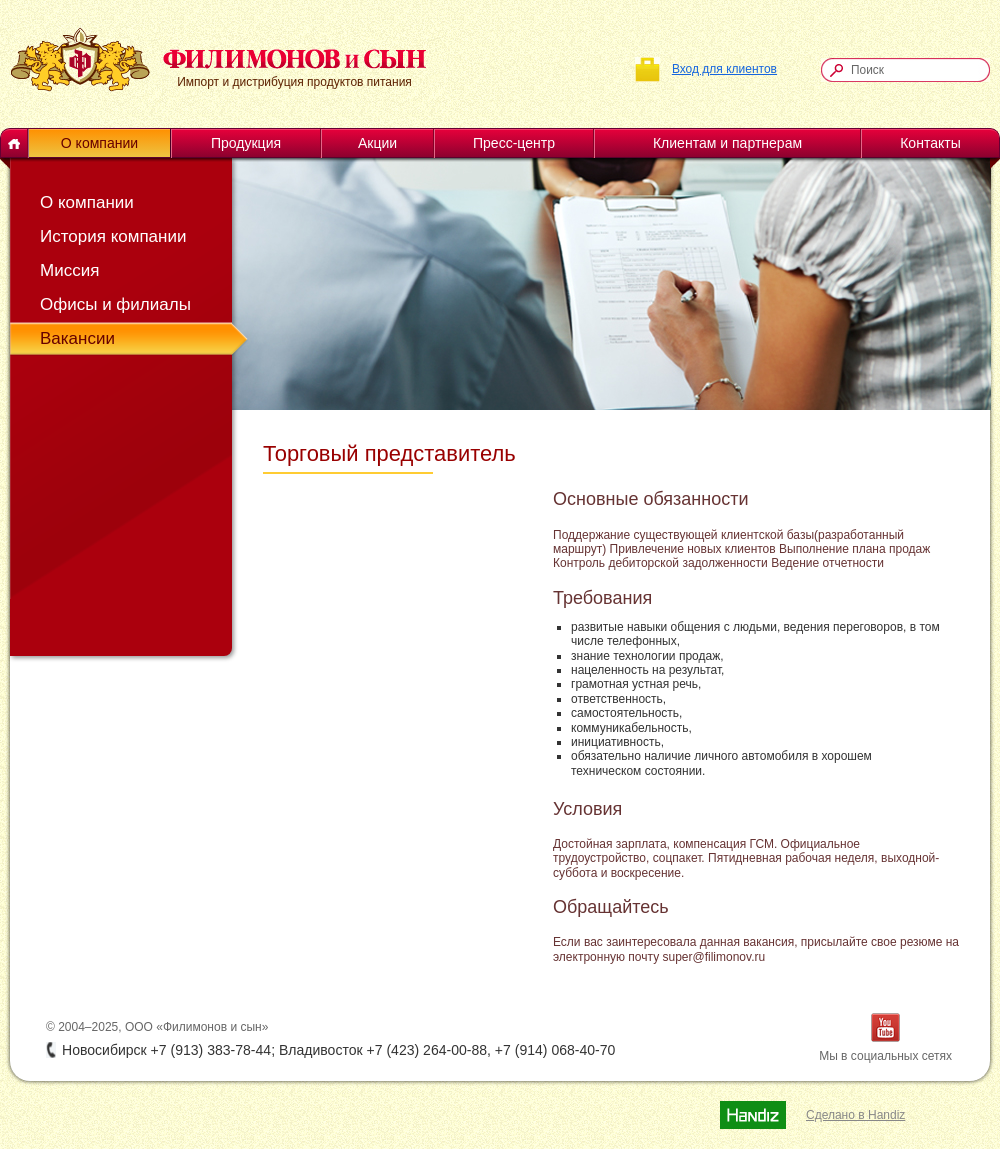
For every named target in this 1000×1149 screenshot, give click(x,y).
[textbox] (915, 70)
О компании (87, 202)
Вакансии (77, 338)
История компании (113, 236)
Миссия (69, 270)
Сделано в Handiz (855, 1115)
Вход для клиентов (724, 69)
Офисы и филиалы (115, 304)
